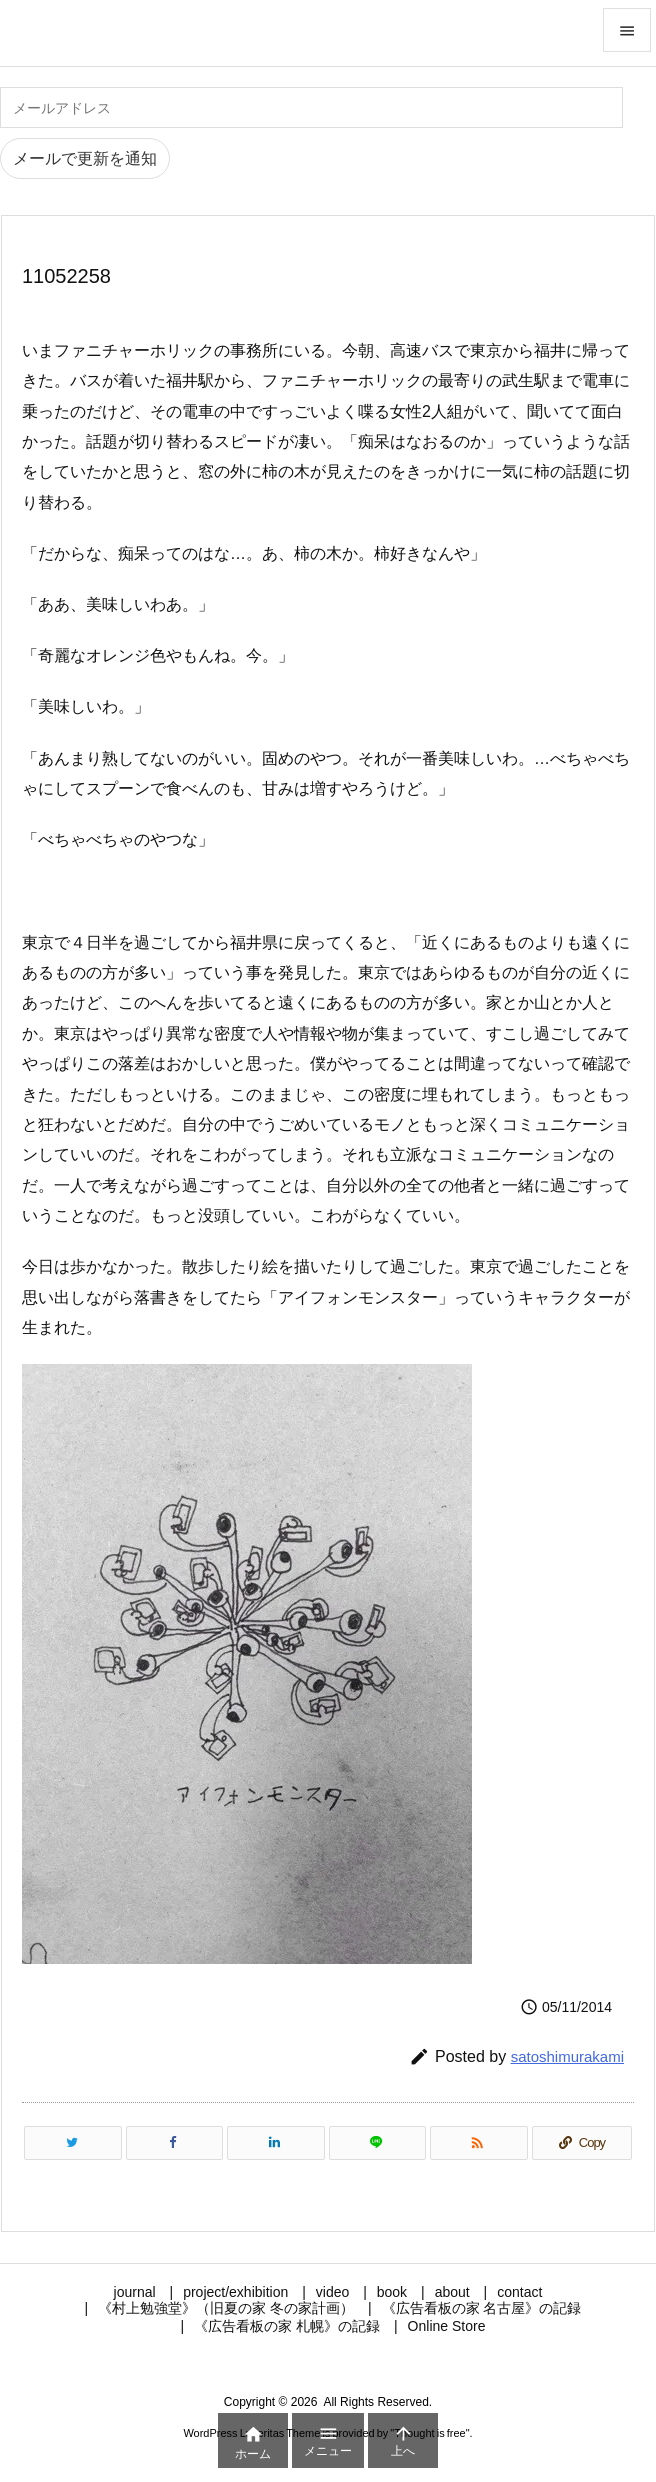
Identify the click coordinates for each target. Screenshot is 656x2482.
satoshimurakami (567, 2056)
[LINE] (378, 2143)
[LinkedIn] (276, 2143)
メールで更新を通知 (85, 158)
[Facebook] (175, 2143)
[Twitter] (73, 2143)
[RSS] (479, 2143)
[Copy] (582, 2143)
